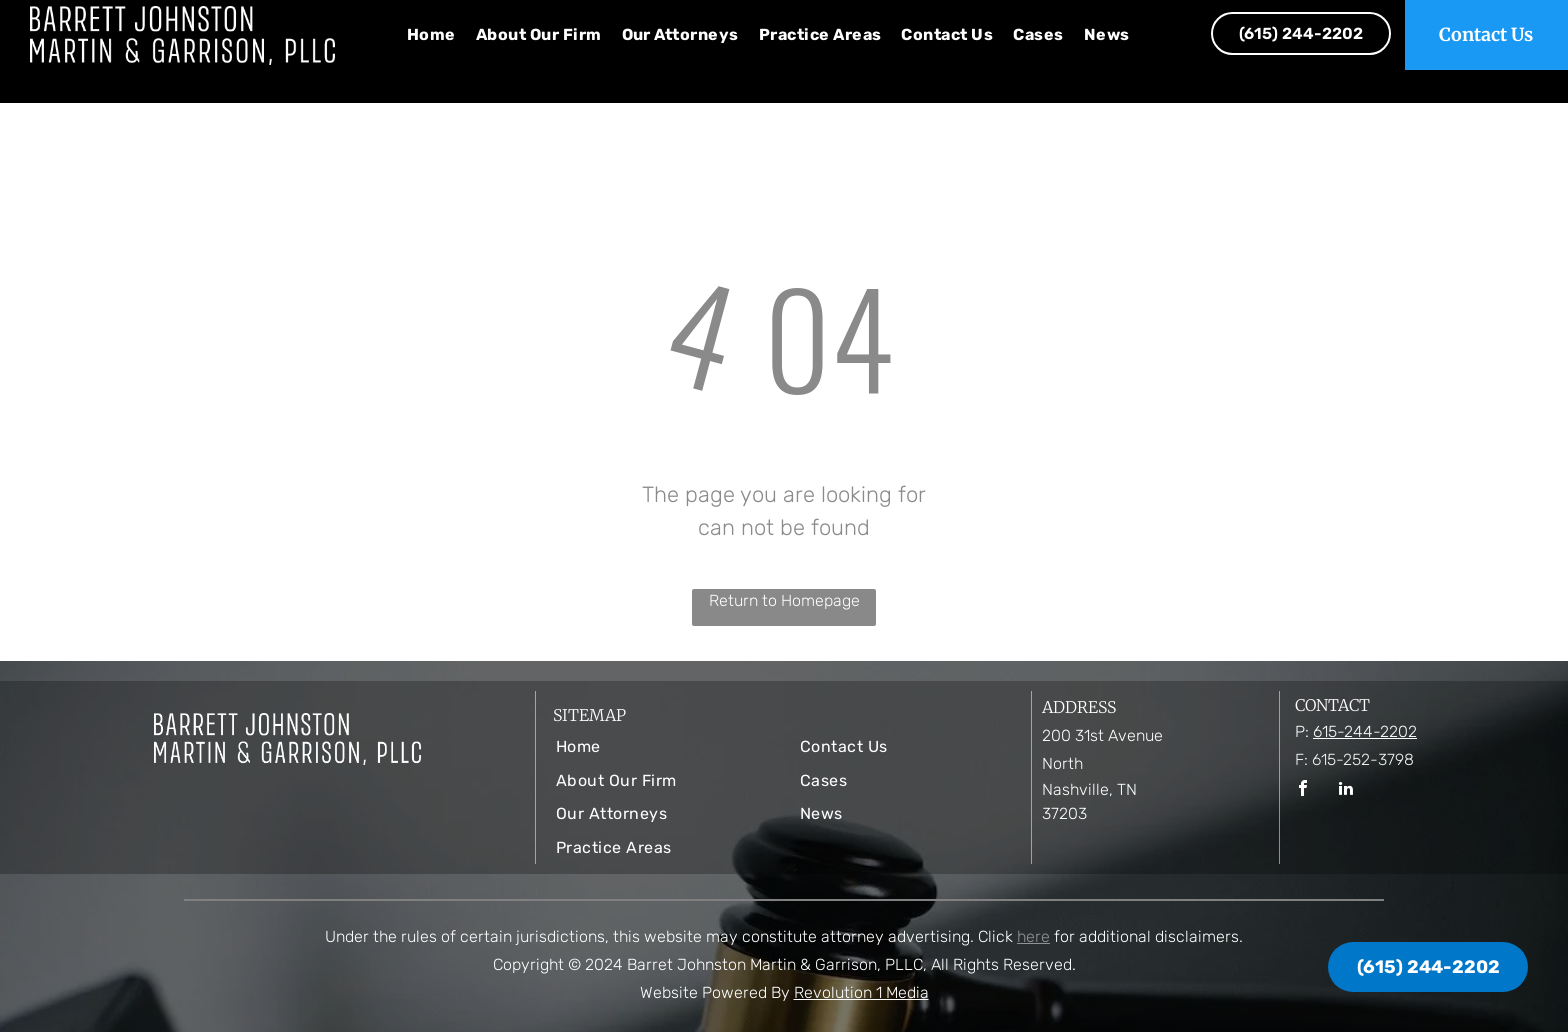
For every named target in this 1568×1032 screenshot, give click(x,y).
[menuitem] (431, 35)
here (1033, 936)
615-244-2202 (1365, 731)
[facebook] (1303, 790)
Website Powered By (715, 992)
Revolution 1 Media (861, 992)
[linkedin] (1346, 790)
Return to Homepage (784, 600)
